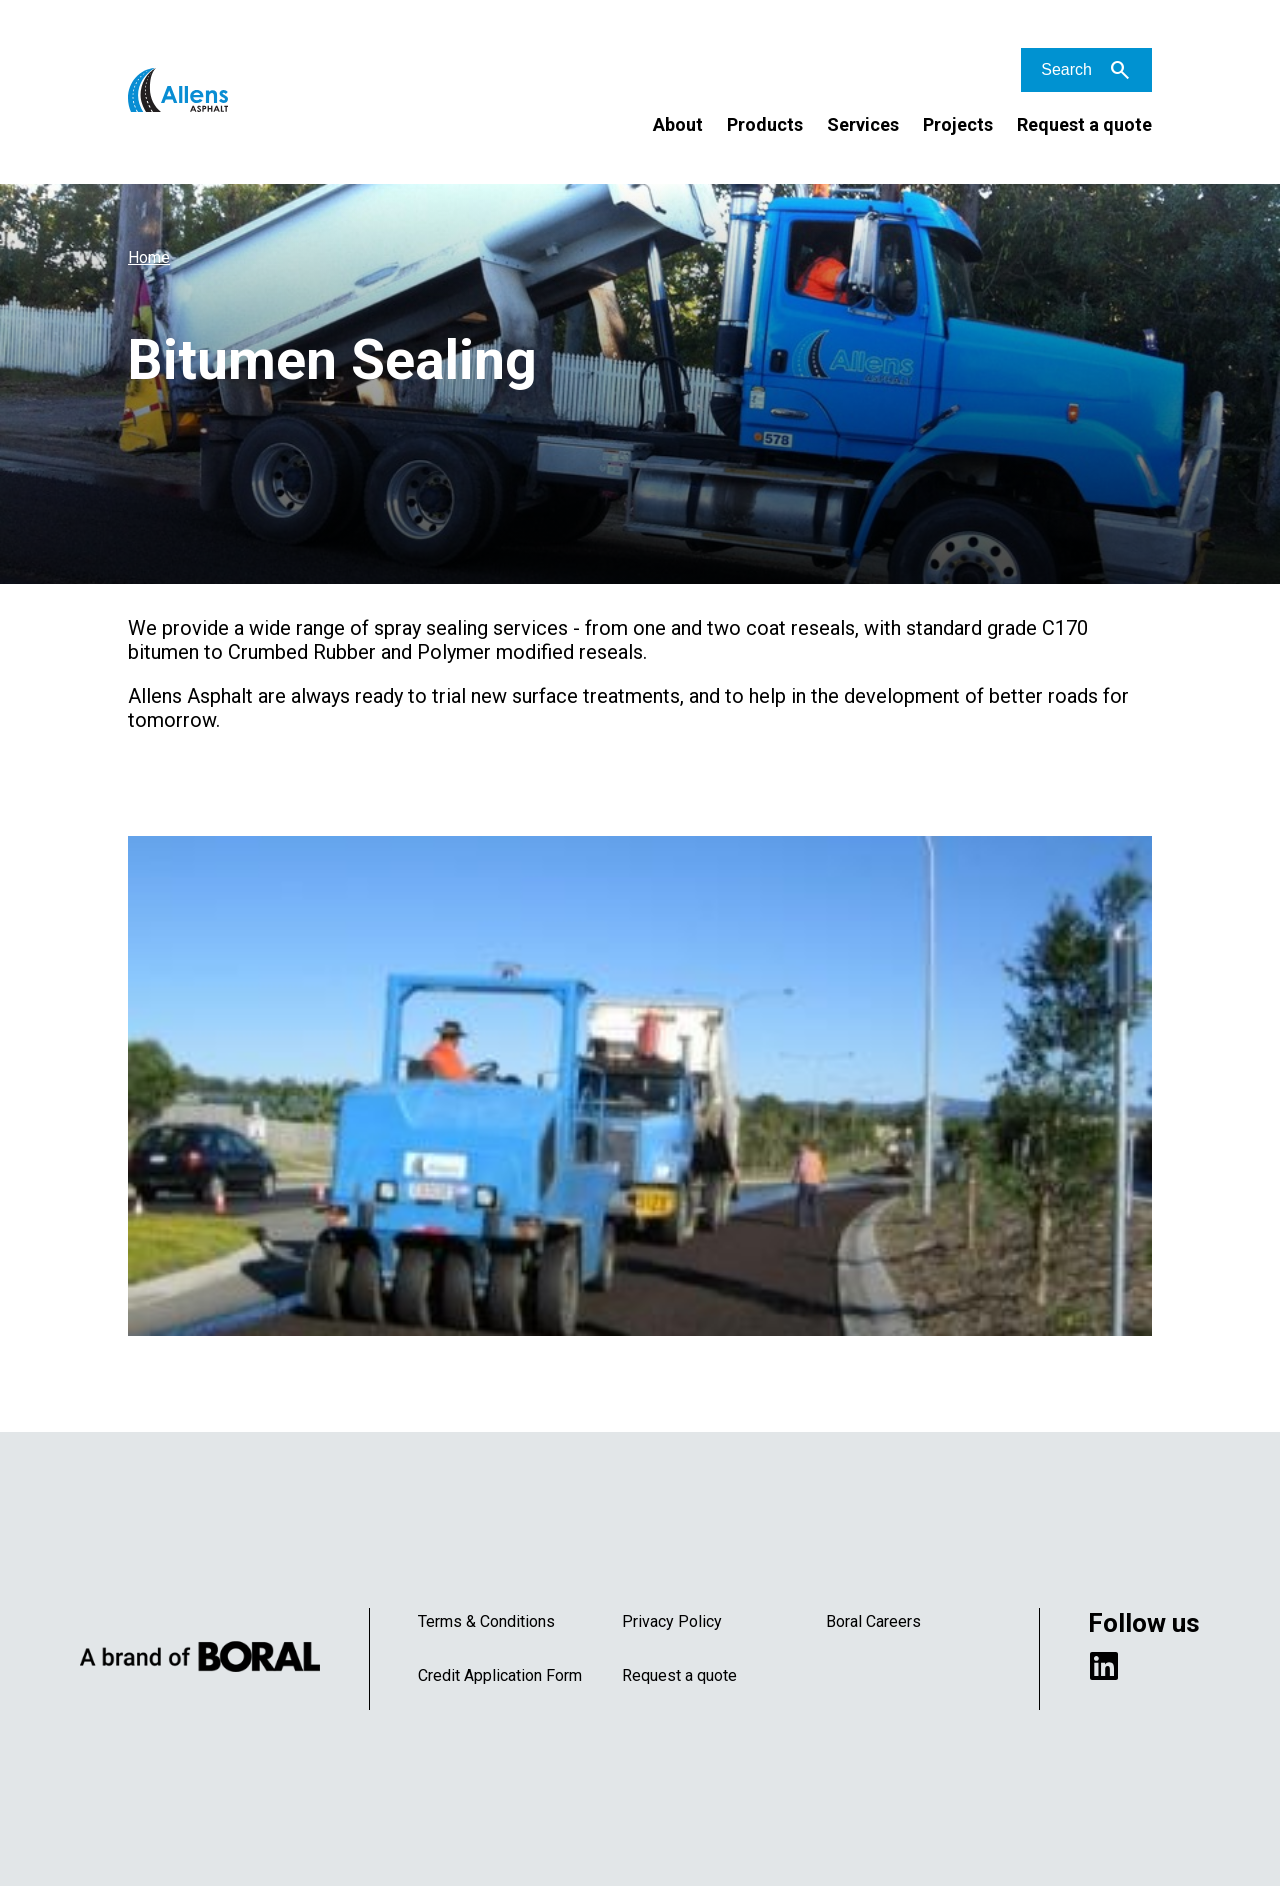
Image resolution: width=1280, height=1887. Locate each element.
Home (149, 257)
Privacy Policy (672, 1621)
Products (765, 124)
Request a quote (1084, 124)
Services (863, 124)
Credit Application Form (500, 1675)
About (678, 124)
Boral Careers (873, 1621)
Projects (958, 124)
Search (1066, 69)
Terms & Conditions (486, 1621)
